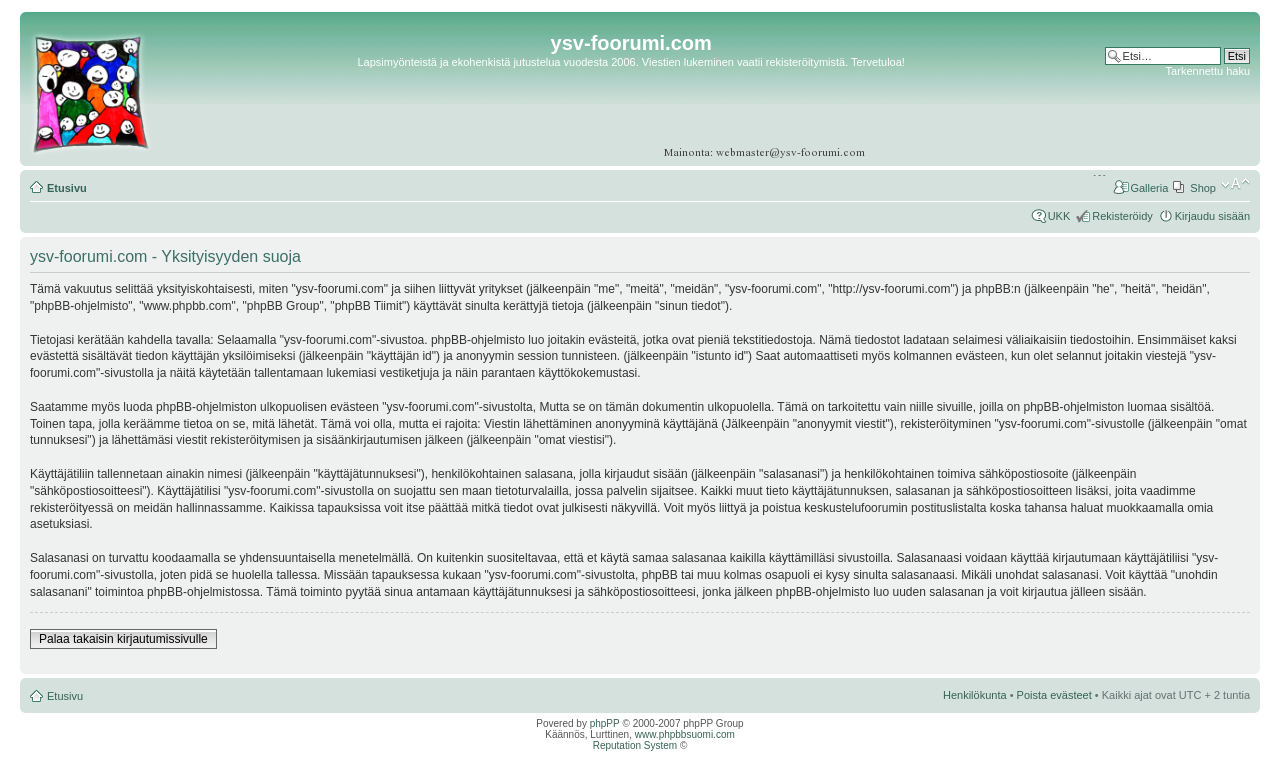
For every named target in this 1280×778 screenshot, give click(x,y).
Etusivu (67, 188)
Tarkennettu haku (1208, 71)
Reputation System (635, 745)
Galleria (1149, 188)
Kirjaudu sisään (1212, 216)
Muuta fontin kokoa (1235, 184)
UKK (1059, 216)
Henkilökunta (975, 695)
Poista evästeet (1054, 695)
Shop (1203, 188)
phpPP (605, 723)
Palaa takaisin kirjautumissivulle (123, 639)
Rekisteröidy (1122, 216)
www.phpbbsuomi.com (685, 734)
